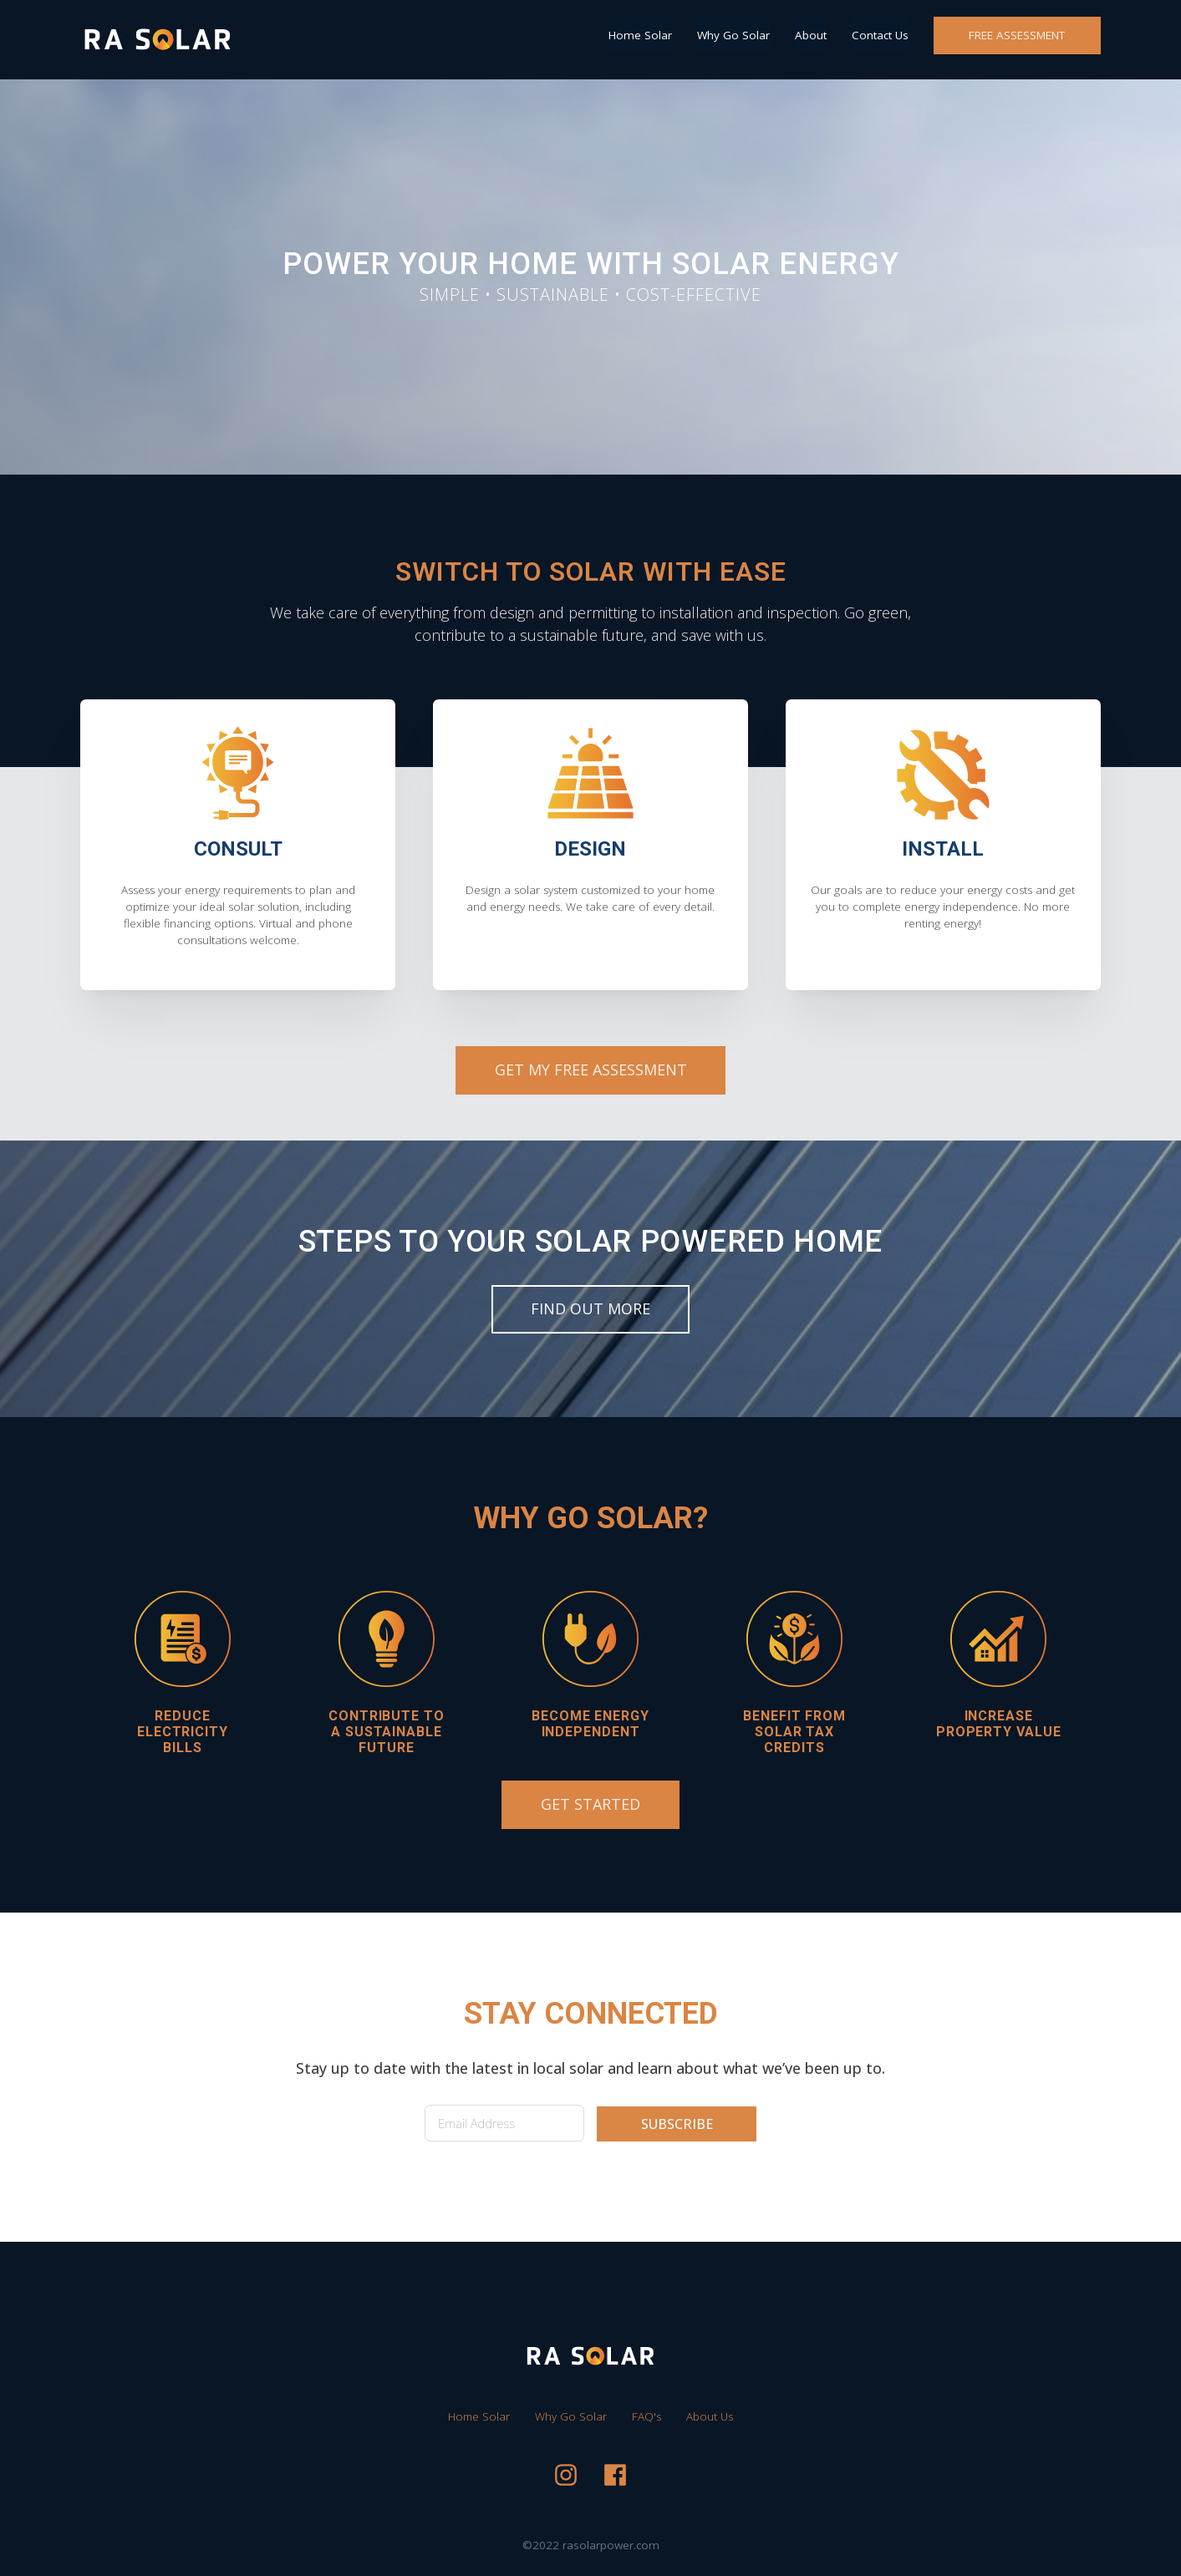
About (811, 35)
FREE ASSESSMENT (1017, 35)
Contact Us (880, 35)
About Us (709, 2416)
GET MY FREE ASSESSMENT (591, 1069)
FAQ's (646, 2416)
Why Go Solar (733, 35)
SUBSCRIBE (677, 2124)
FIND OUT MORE (590, 1308)
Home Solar (640, 35)
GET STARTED (590, 1804)
